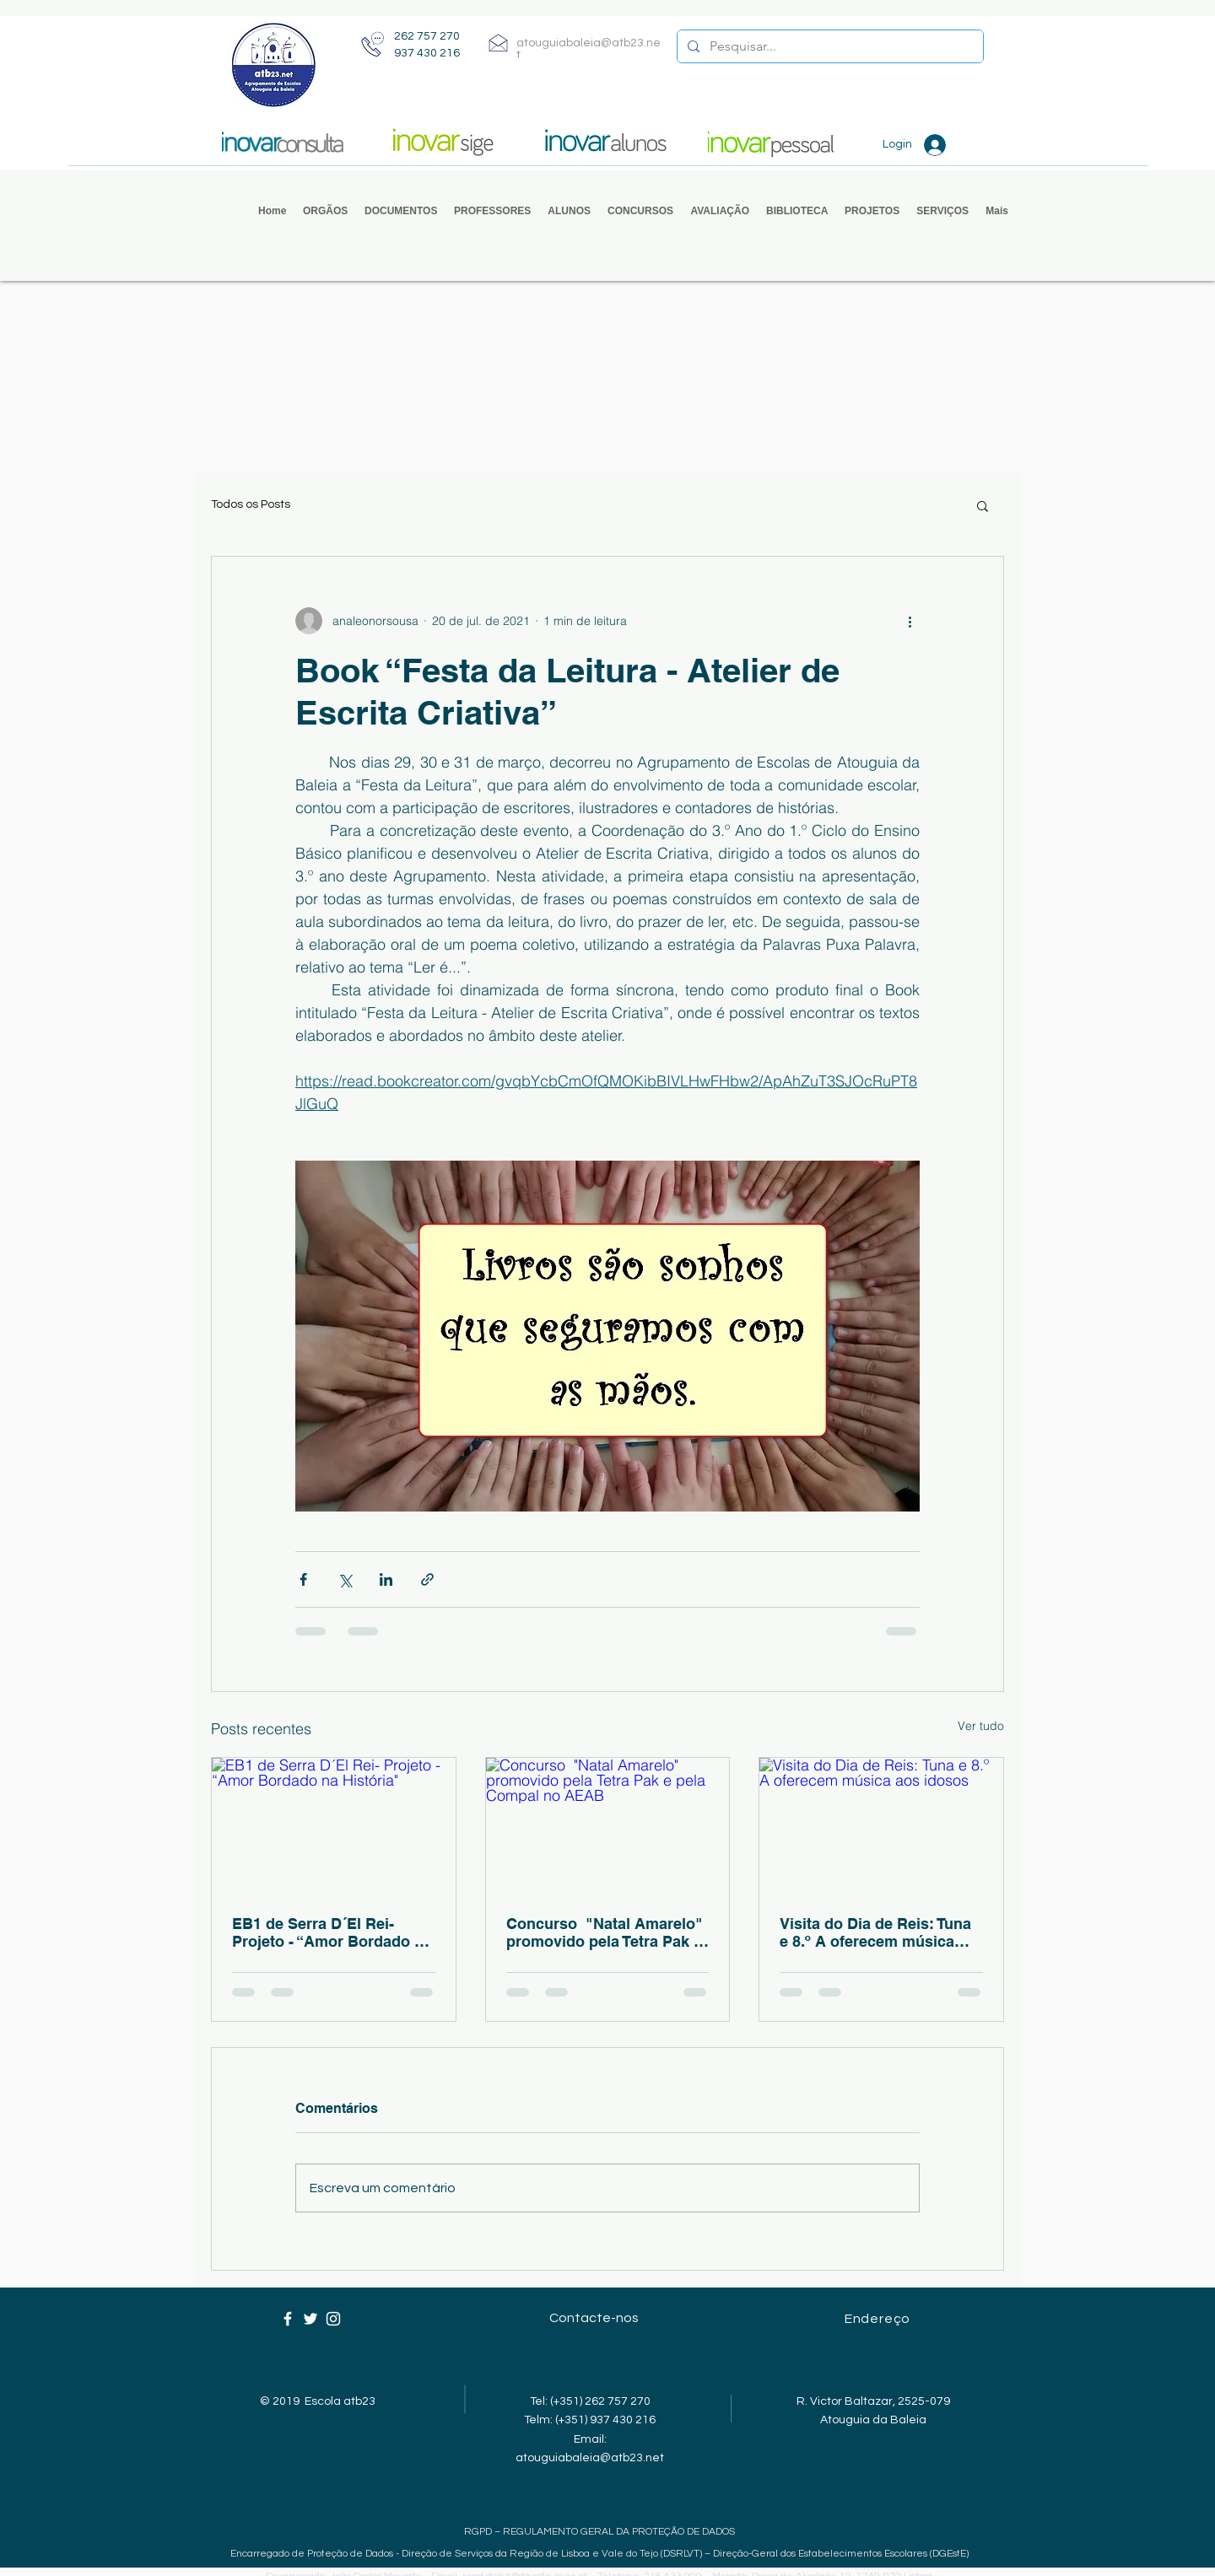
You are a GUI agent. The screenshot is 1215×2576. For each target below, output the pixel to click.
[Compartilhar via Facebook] (303, 1579)
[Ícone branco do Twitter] (310, 2318)
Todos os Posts (250, 504)
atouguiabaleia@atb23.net (590, 2458)
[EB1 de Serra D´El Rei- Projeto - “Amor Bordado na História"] (334, 1826)
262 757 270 (427, 36)
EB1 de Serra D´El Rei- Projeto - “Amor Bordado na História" (332, 1932)
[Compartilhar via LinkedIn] (386, 1579)
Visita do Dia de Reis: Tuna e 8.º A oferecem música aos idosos (875, 1932)
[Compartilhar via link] (427, 1579)
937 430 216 (427, 53)
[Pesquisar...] (829, 46)
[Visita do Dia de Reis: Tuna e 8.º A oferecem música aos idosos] (881, 1826)
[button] (325, 211)
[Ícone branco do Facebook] (287, 2318)
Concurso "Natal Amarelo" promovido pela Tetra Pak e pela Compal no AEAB (604, 1932)
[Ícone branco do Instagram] (333, 2318)
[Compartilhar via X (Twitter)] (345, 1579)
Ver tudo (981, 1725)
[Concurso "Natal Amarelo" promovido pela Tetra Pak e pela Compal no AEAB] (608, 1826)
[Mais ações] (909, 621)
